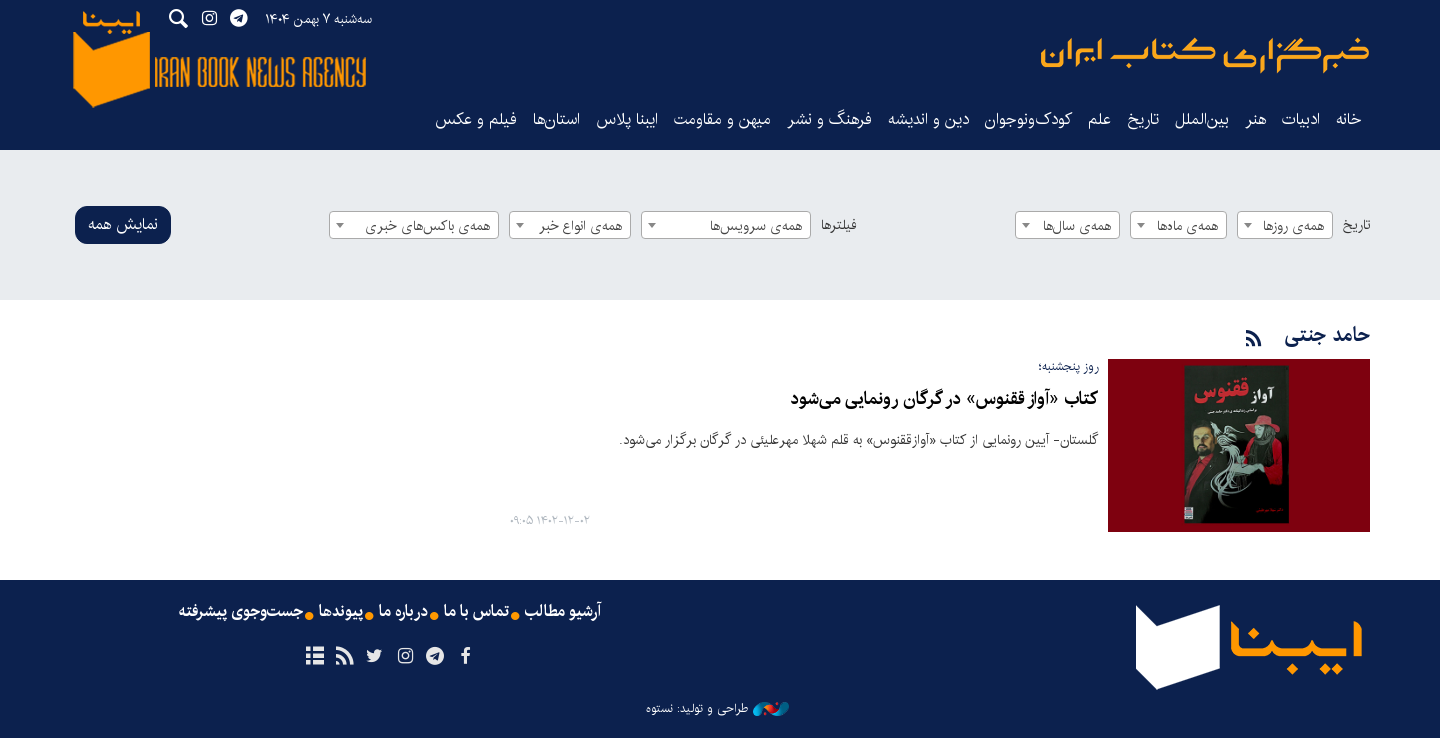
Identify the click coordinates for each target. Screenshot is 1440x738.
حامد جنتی (1327, 335)
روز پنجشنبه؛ (1068, 366)
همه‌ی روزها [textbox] (1293, 226)
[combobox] (1285, 225)
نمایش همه (123, 224)
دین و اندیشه (928, 119)
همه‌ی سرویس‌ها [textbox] (756, 226)
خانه (1349, 119)
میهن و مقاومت (722, 119)
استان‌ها (556, 119)
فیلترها (839, 225)
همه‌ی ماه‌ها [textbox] (1187, 226)
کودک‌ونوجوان (1028, 119)
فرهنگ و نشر (829, 119)
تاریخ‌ (1143, 119)
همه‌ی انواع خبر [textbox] (580, 226)
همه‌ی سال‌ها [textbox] (1077, 226)
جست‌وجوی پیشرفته (241, 612)
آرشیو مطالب (563, 612)
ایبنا (1205, 55)
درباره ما (403, 612)
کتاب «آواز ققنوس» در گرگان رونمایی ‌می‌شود (944, 399)
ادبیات (1301, 119)
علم (1099, 119)
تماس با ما (476, 612)
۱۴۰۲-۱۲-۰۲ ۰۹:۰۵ (550, 521)
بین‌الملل (1202, 119)
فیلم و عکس (476, 119)
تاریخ (1356, 225)
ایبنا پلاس (627, 119)
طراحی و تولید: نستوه (717, 709)
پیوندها (341, 612)
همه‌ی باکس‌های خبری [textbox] (427, 226)
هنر (1255, 119)
